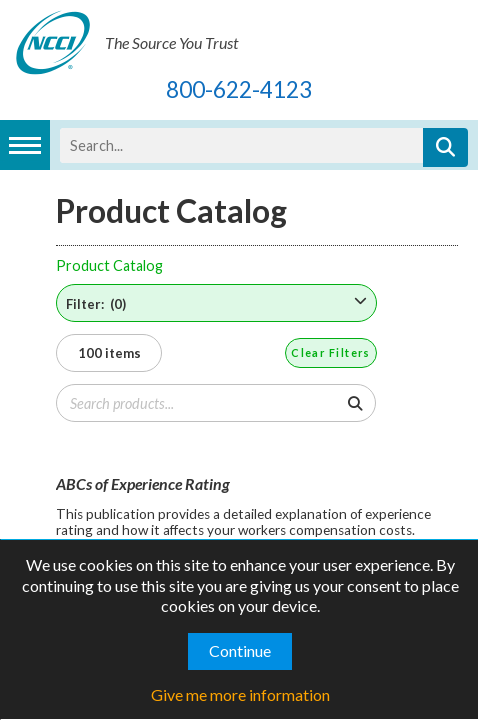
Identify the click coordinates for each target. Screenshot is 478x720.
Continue (240, 650)
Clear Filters (331, 352)
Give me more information (240, 694)
